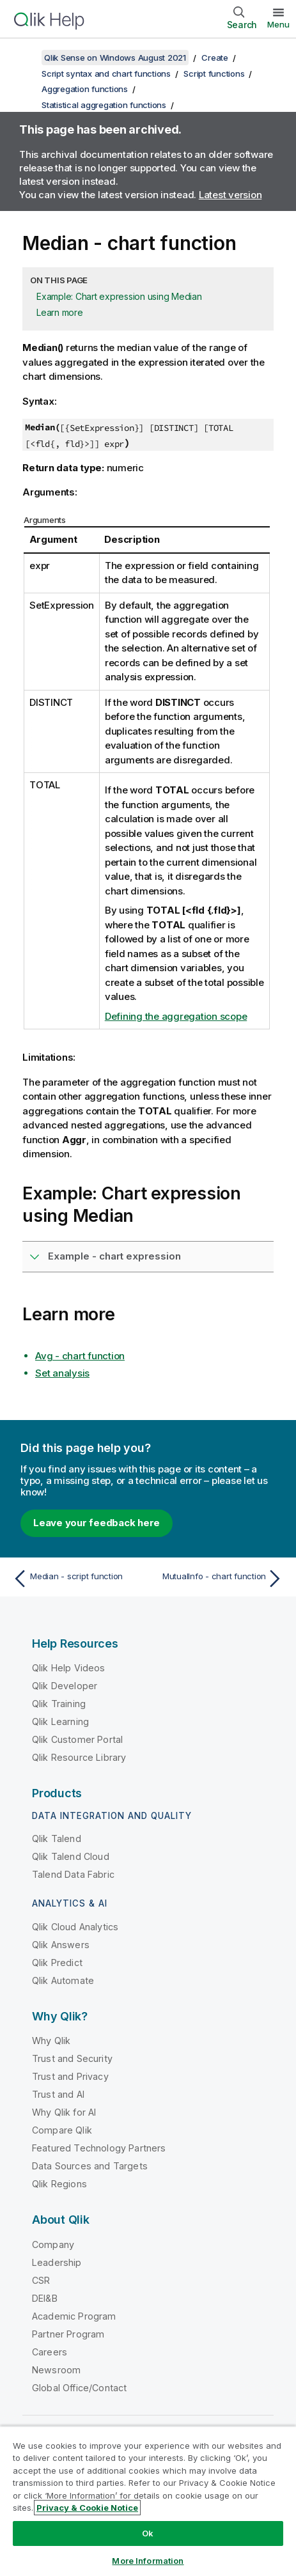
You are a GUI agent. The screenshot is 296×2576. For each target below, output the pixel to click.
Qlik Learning (60, 1721)
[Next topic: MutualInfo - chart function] (218, 1578)
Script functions (213, 73)
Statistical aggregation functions (104, 105)
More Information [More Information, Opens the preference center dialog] (147, 2561)
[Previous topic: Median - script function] (77, 1578)
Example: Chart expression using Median (119, 296)
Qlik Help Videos (68, 1667)
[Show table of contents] (25, 57)
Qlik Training (59, 1703)
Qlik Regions (59, 2183)
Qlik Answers (61, 1944)
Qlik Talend (56, 1838)
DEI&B (45, 2298)
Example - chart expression (114, 1256)
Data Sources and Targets (90, 2165)
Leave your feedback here (96, 1523)
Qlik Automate (63, 1980)
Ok (147, 2533)
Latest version (230, 195)
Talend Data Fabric (73, 1874)
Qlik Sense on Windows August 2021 (115, 57)
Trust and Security (72, 2058)
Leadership (57, 2262)
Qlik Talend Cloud (70, 1856)
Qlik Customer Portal (77, 1739)
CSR (41, 2280)
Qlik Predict (57, 1962)
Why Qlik (51, 2040)
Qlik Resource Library (79, 1757)
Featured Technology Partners (99, 2148)
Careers (49, 2351)
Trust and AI (58, 2094)
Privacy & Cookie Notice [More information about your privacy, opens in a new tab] (87, 2507)
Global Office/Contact (79, 2387)
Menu (278, 24)
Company (53, 2244)
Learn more (59, 312)
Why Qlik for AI (64, 2112)
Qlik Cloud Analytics (75, 1926)
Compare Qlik (62, 2130)
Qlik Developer (64, 1685)
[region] (148, 2501)
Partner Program (68, 2334)
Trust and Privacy (70, 2076)
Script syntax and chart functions (106, 73)
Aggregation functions (85, 89)
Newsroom (56, 2369)
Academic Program (74, 2316)
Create (214, 57)
